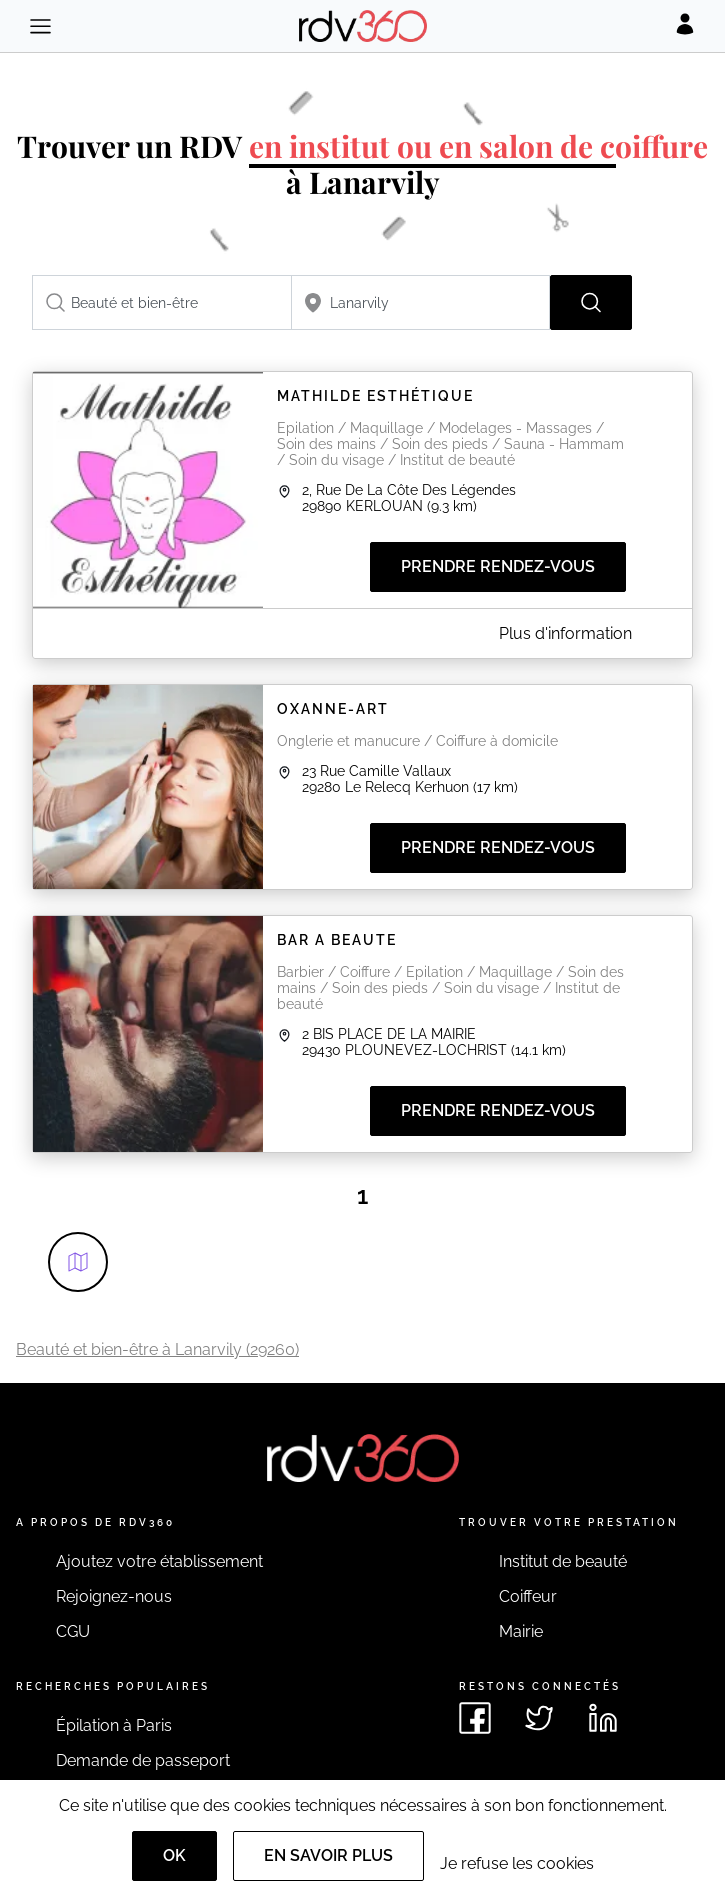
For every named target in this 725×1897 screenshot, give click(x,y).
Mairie (521, 1631)
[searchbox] (162, 302)
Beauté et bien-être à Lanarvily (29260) (157, 1349)
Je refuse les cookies (517, 1863)
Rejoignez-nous (114, 1596)
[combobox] (162, 302)
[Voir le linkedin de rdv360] (603, 1718)
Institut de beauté (563, 1561)
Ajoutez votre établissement (159, 1561)
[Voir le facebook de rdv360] (475, 1718)
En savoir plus (328, 1855)
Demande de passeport (143, 1760)
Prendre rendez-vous (498, 566)
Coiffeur (528, 1596)
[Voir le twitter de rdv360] (539, 1718)
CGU (73, 1631)
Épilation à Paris (114, 1725)
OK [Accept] (174, 1855)
